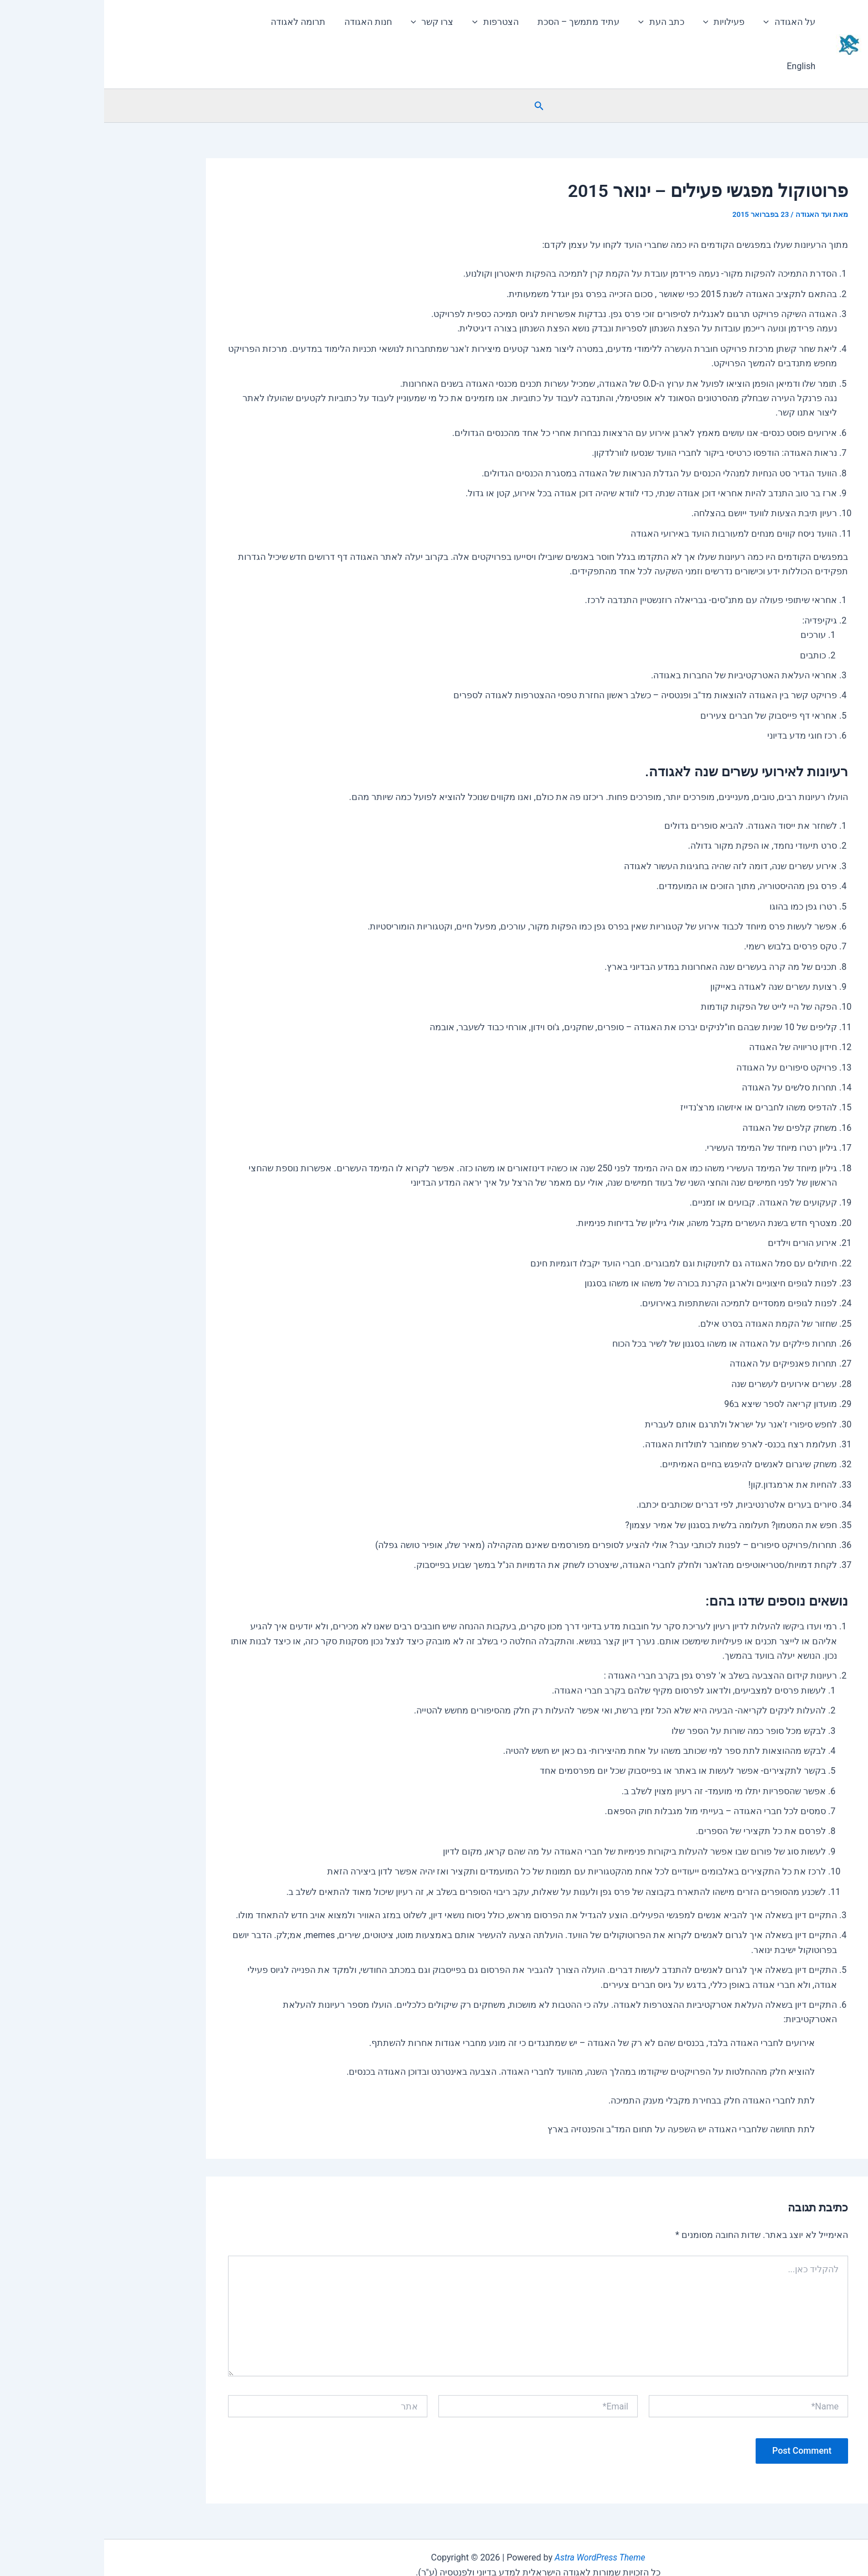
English (142, 22)
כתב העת (560, 22)
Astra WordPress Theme (496, 2513)
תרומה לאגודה (202, 22)
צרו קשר (334, 22)
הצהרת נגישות (434, 2557)
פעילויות (622, 22)
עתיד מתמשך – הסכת (478, 22)
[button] (853, 69)
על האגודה (686, 22)
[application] (665, 22)
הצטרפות (396, 22)
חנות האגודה (271, 22)
